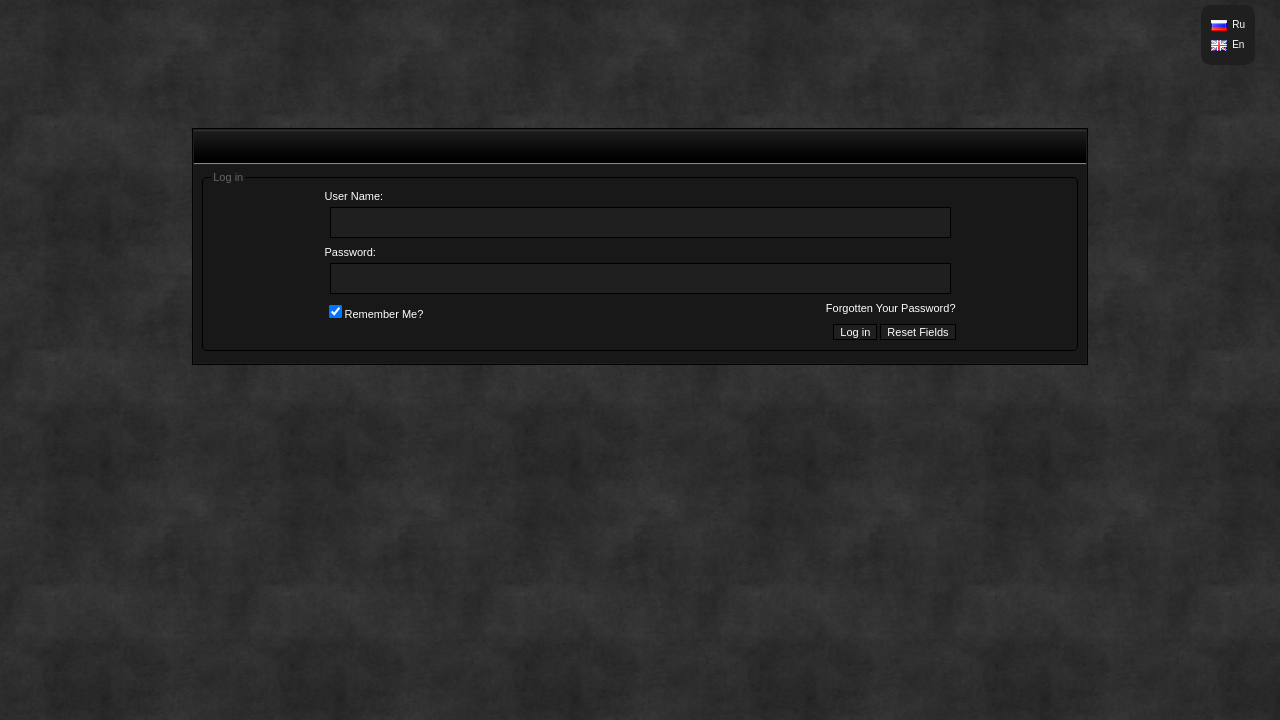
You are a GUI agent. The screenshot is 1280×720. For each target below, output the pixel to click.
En (1238, 44)
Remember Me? (376, 314)
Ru (1238, 24)
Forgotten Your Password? (891, 308)
